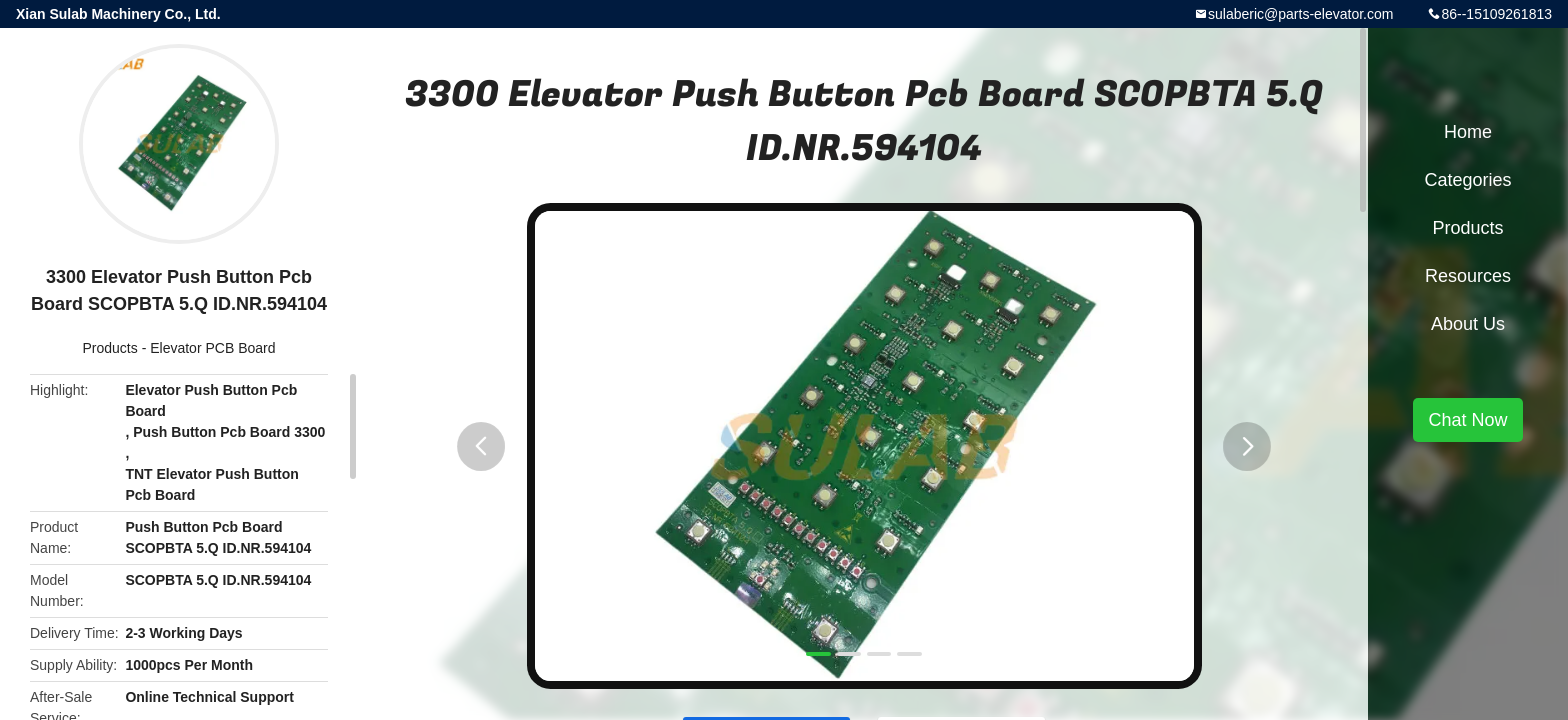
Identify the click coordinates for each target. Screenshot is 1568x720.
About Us (1468, 324)
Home (1468, 132)
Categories (1467, 180)
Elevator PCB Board (212, 348)
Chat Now (1467, 420)
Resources (1468, 276)
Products (110, 348)
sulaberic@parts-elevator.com (1300, 14)
